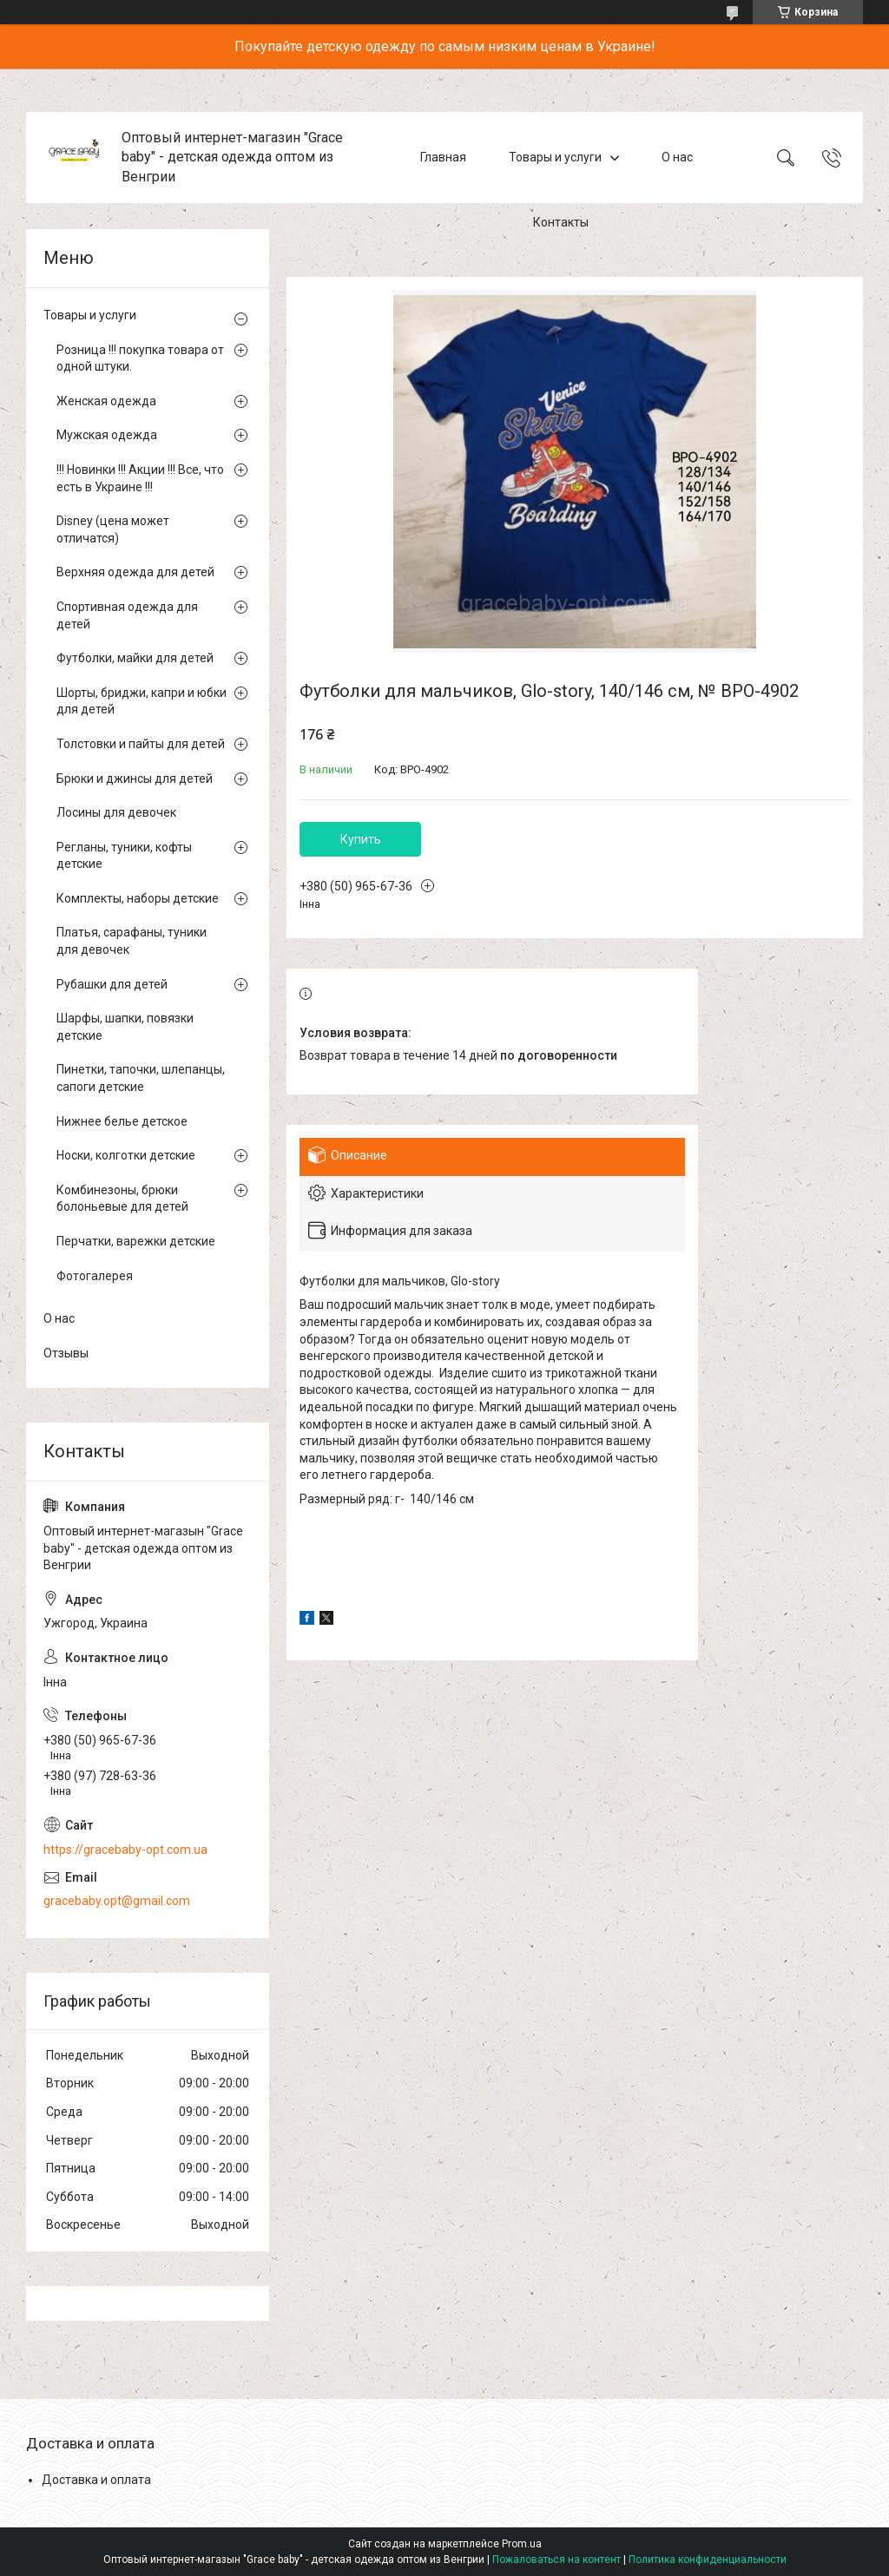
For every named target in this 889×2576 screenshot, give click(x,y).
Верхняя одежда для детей (135, 572)
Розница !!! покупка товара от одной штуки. (140, 358)
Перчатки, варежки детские (135, 1241)
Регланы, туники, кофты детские (124, 855)
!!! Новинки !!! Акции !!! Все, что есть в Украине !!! (140, 478)
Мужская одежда (106, 435)
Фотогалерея (94, 1276)
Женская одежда (106, 401)
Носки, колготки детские (125, 1155)
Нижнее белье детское (122, 1121)
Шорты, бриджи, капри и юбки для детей (141, 701)
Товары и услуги (555, 157)
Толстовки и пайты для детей (140, 744)
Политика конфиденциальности (708, 2559)
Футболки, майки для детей (135, 658)
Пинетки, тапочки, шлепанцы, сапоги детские (140, 1078)
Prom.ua (522, 2544)
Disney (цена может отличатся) (112, 529)
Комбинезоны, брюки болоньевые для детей (122, 1198)
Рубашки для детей (112, 984)
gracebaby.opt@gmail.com (116, 1901)
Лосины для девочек (116, 812)
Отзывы (66, 1353)
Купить (360, 839)
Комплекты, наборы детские (137, 898)
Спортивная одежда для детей (127, 615)
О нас (677, 157)
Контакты (561, 222)
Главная (443, 157)
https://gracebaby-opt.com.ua (125, 1849)
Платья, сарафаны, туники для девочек (131, 940)
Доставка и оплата (96, 2480)
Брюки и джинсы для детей (134, 778)
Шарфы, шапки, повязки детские (125, 1026)
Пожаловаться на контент (556, 2559)
